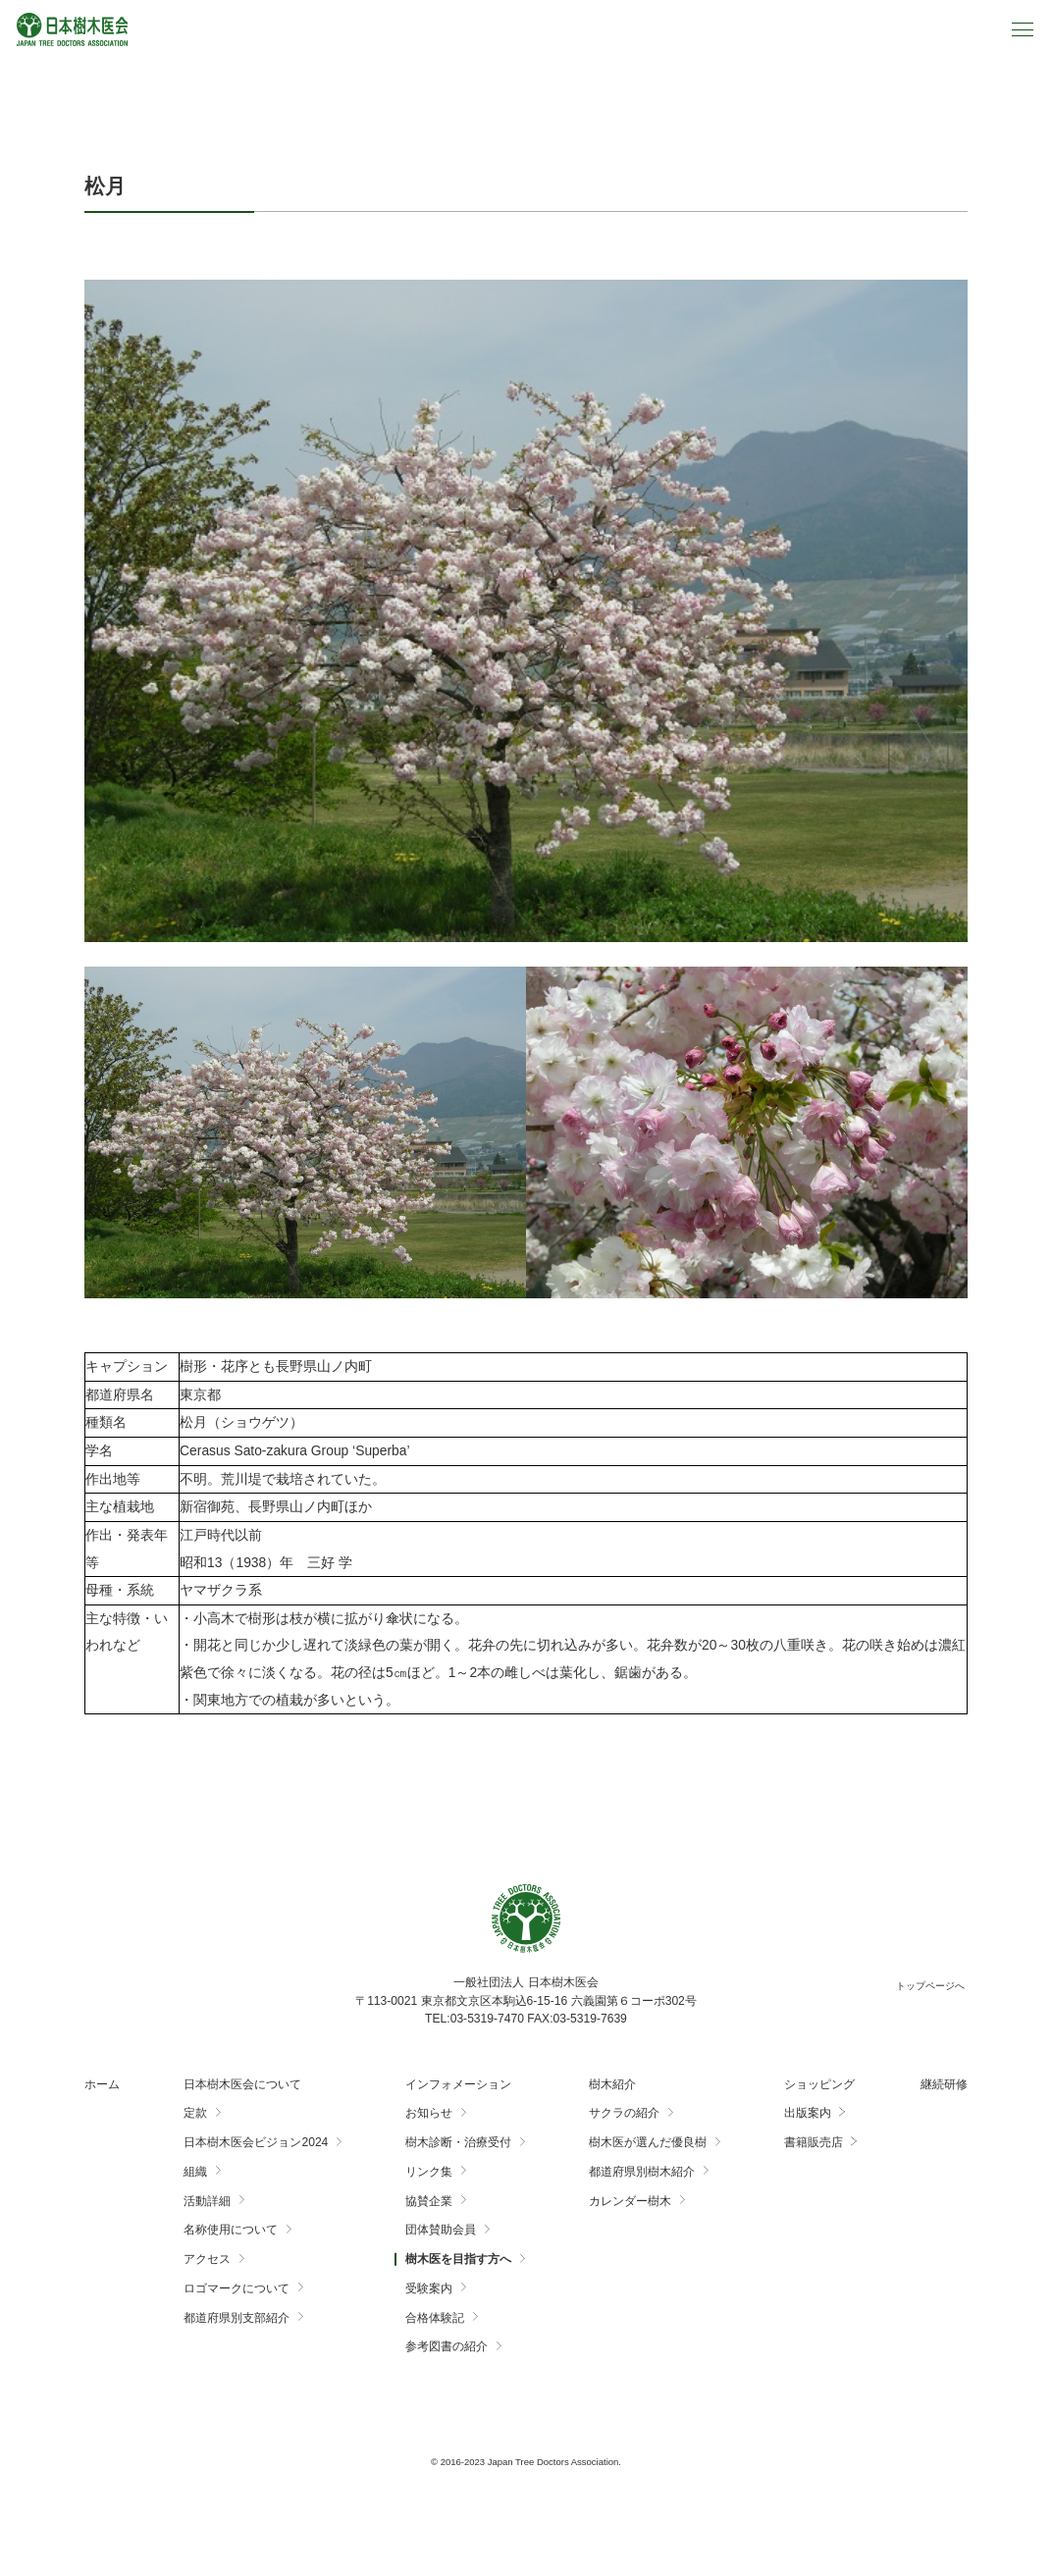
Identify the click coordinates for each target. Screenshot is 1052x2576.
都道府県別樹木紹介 (642, 2172)
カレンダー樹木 (630, 2201)
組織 (195, 2172)
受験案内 (428, 2288)
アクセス (207, 2259)
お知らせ (428, 2113)
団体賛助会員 (440, 2229)
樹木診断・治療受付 (458, 2142)
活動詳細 (207, 2201)
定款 (195, 2113)
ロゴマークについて (236, 2288)
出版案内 (807, 2113)
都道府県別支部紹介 (236, 2318)
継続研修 (944, 2084)
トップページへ (930, 1985)
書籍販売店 (813, 2142)
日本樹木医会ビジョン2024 (256, 2142)
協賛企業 (428, 2201)
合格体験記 (434, 2318)
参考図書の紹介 (446, 2346)
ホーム (102, 2084)
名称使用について (231, 2229)
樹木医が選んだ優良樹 (648, 2142)
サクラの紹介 (624, 2113)
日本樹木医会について (242, 2084)
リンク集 (428, 2172)
